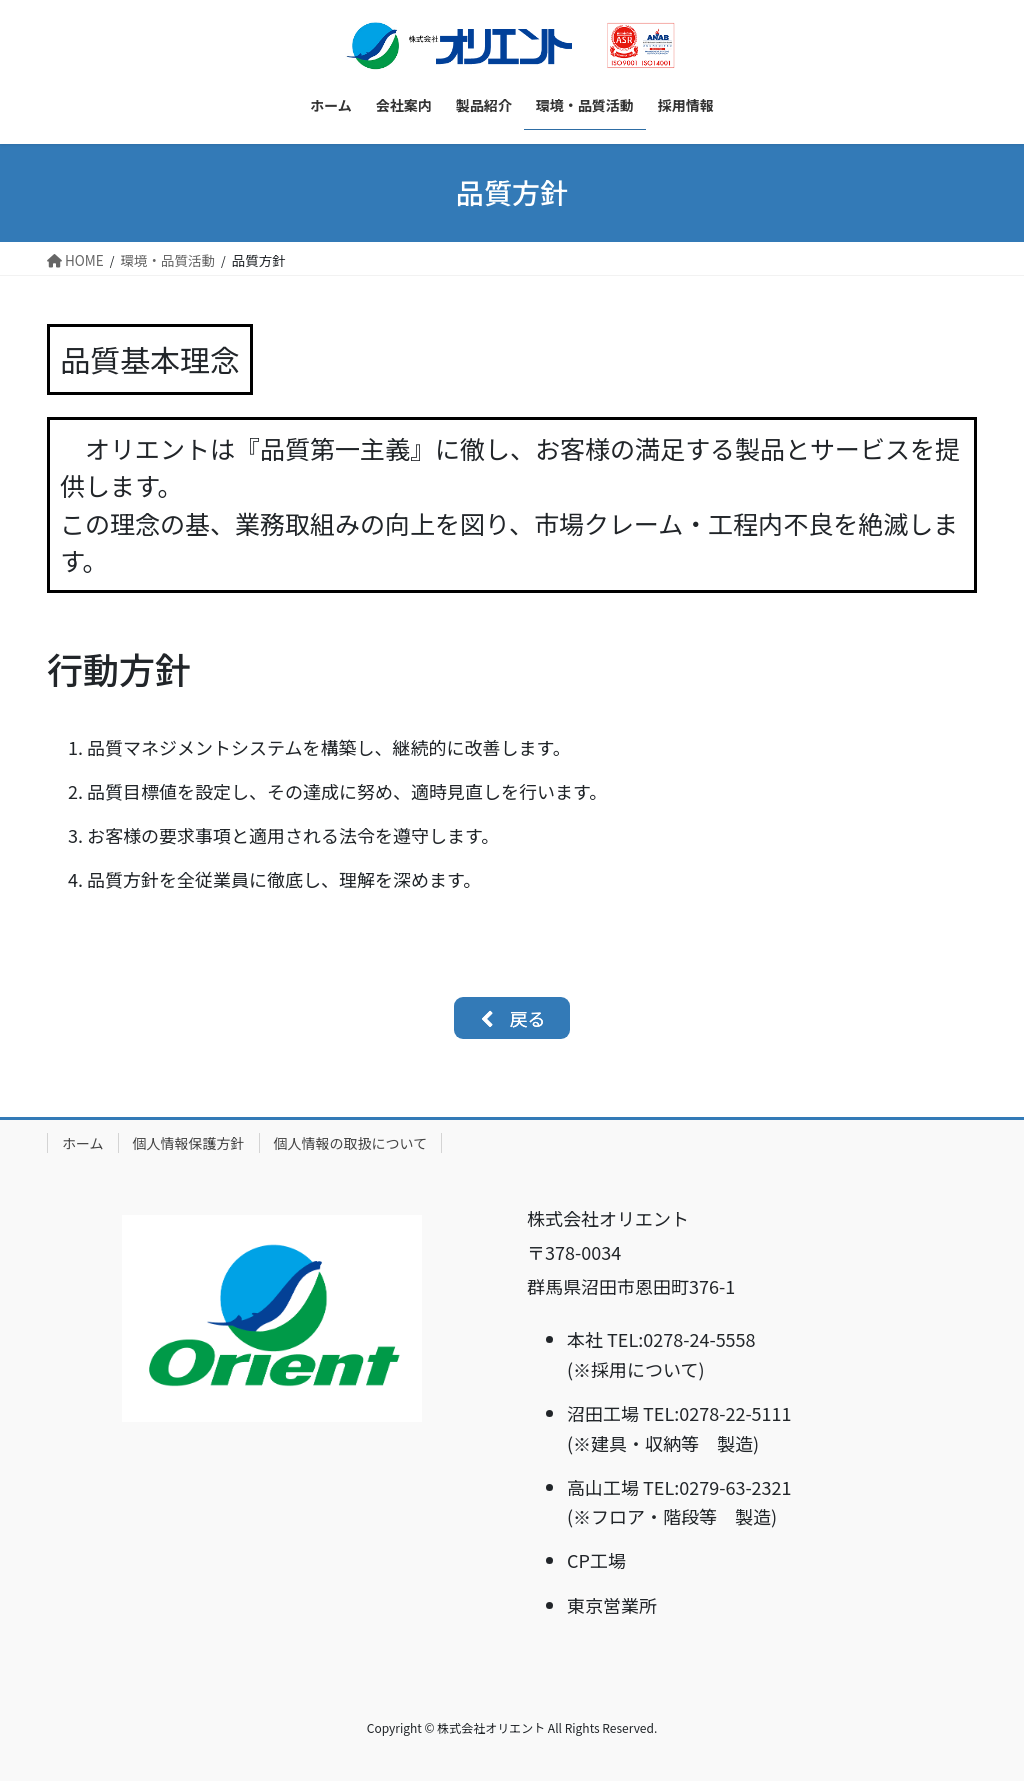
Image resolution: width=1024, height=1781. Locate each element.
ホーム (83, 1143)
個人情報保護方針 (189, 1143)
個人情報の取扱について (351, 1143)
